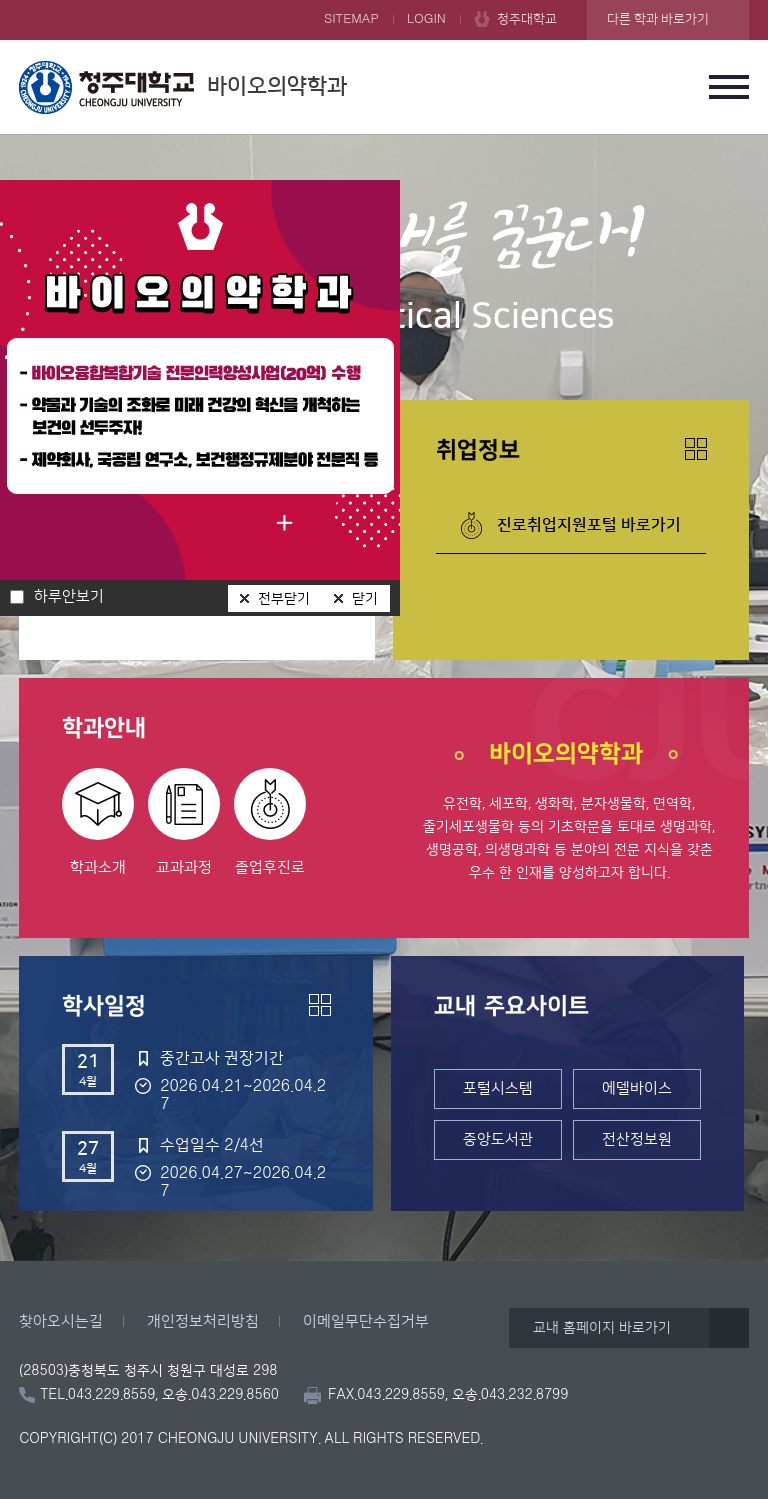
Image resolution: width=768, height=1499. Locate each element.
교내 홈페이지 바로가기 (602, 1328)
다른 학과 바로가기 (658, 19)
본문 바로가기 (384, 1)
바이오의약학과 (183, 87)
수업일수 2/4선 (212, 1145)
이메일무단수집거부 (366, 1321)
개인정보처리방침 (203, 1321)
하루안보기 (69, 597)
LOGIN (426, 19)
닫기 (365, 599)
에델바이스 (637, 1088)
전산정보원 (637, 1139)
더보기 (696, 449)
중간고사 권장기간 (222, 1058)
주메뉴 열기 (729, 87)
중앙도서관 (498, 1139)
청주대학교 (527, 19)
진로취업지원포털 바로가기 (589, 525)
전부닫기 (284, 599)
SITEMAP (351, 19)
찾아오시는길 (61, 1321)
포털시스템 (498, 1088)
